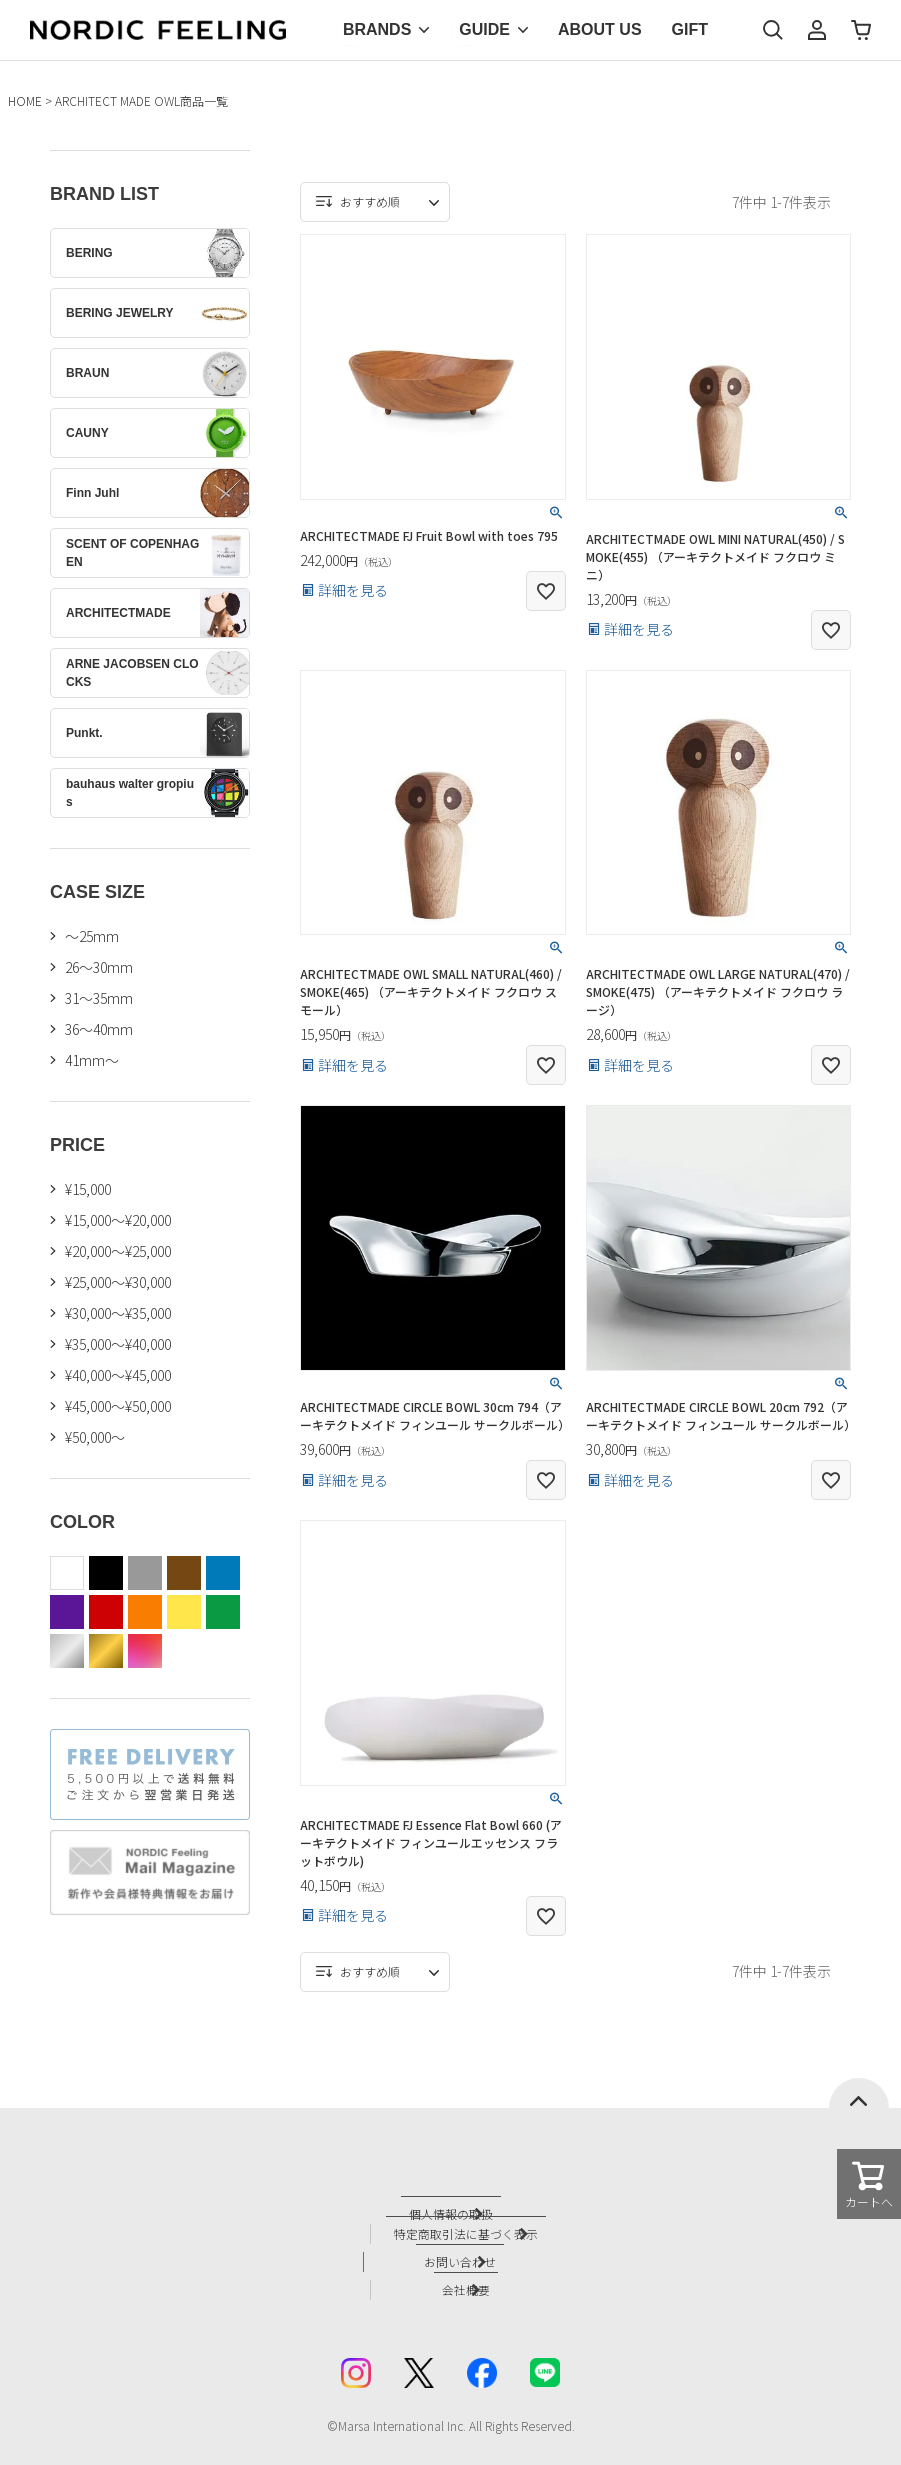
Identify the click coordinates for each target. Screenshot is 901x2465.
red (106, 1612)
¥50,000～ (95, 1437)
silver (67, 1651)
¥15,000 (88, 1189)
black (106, 1573)
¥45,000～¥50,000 (118, 1406)
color (145, 1651)
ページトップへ (859, 2093)
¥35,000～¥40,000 (118, 1344)
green (223, 1612)
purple (67, 1612)
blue (223, 1573)
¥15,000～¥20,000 (118, 1220)
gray (145, 1573)
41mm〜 (92, 1060)
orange (145, 1612)
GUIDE (484, 29)
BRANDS (377, 29)
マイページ (817, 30)
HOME (25, 100)
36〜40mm (99, 1029)
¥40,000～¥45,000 (118, 1375)
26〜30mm (99, 967)
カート (861, 30)
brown (184, 1573)
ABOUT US (600, 29)
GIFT (690, 29)
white (67, 1573)
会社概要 (471, 2274)
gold (106, 1651)
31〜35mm (99, 998)
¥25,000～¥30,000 (118, 1282)
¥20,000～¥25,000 (118, 1251)
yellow (184, 1612)
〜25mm (92, 936)
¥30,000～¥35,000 (118, 1313)
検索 (773, 30)
